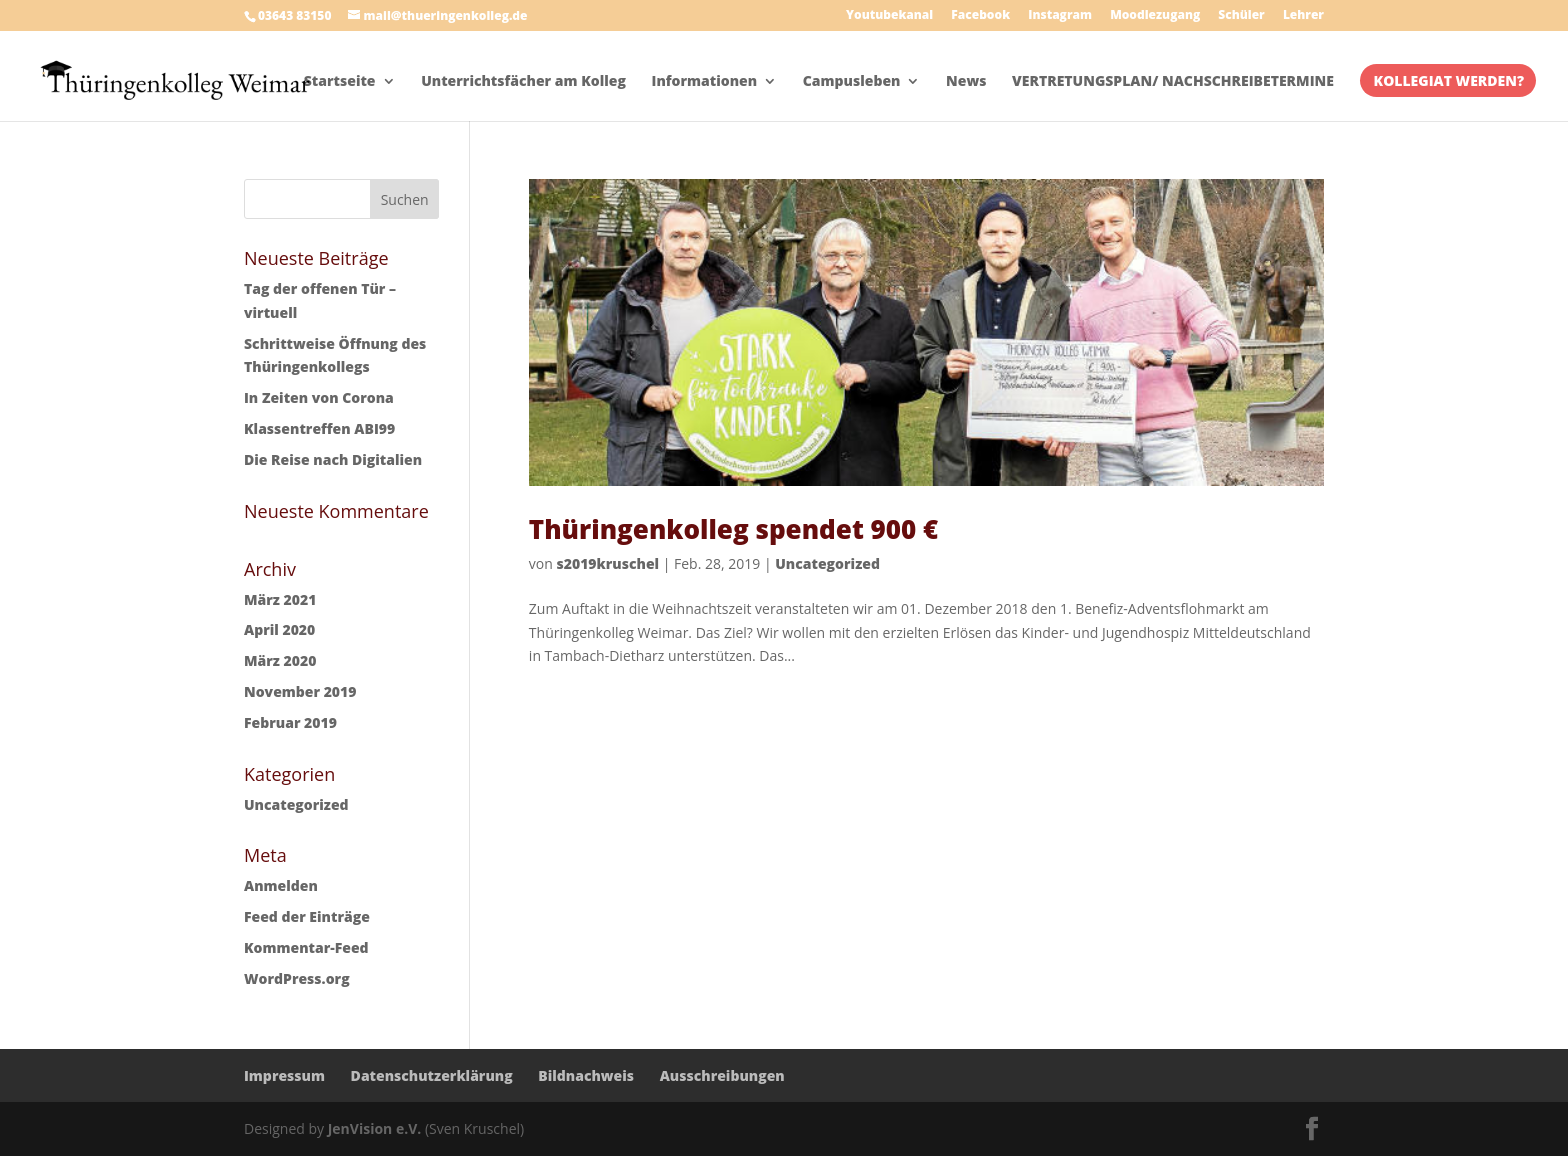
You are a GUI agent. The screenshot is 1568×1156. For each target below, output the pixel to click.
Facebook (980, 16)
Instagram (1060, 16)
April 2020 (279, 629)
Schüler (1241, 16)
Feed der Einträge (307, 916)
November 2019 (300, 691)
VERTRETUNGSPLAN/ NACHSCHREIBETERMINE (1173, 82)
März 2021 (280, 599)
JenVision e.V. (375, 1128)
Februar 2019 (290, 722)
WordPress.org (297, 978)
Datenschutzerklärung (432, 1075)
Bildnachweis (586, 1075)
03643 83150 (294, 15)
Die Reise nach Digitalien (333, 459)
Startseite (340, 82)
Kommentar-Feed (306, 947)
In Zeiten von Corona (319, 397)
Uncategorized (827, 563)
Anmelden (281, 885)
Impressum (284, 1075)
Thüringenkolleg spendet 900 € (733, 529)
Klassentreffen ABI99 (319, 428)
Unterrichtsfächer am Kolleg (523, 82)
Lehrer (1303, 16)
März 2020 (280, 660)
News (966, 82)
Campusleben (852, 82)
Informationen (705, 82)
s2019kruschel (607, 563)
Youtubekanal (889, 16)
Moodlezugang (1155, 16)
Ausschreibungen (722, 1075)
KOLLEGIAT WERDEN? (1449, 82)
